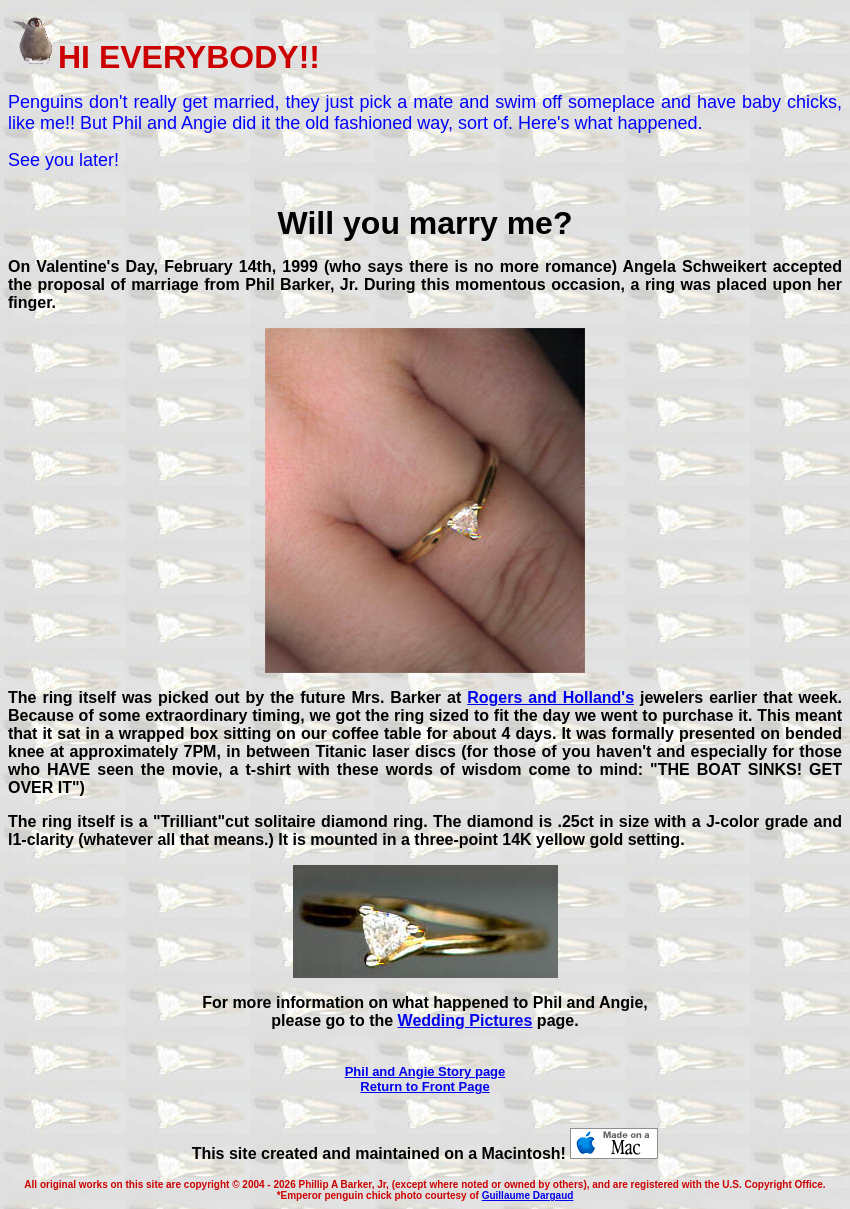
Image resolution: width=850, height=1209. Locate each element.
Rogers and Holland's (550, 697)
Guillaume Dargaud (528, 1195)
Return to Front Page (424, 1086)
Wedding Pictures (465, 1020)
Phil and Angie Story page (425, 1071)
